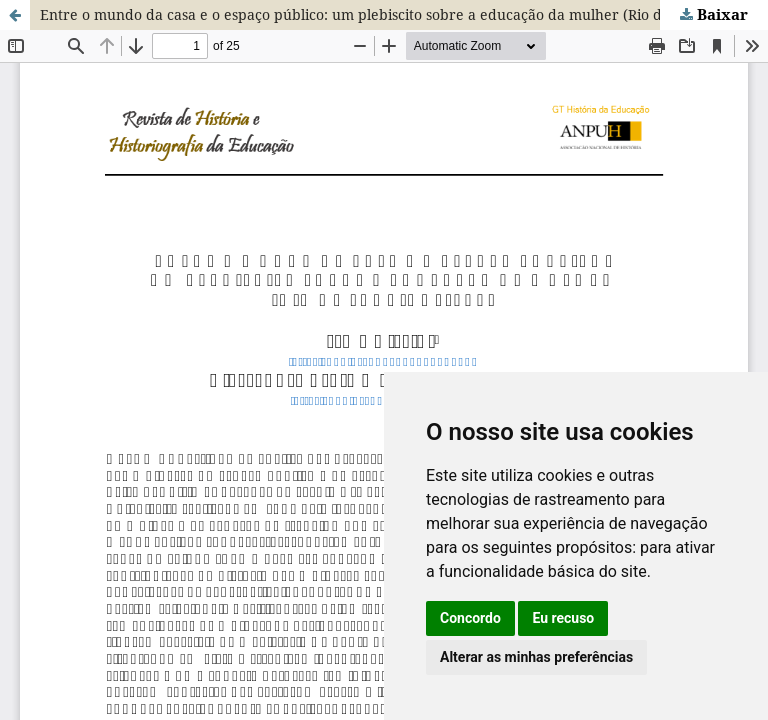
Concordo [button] (470, 618)
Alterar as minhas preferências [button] (536, 657)
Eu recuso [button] (563, 618)
